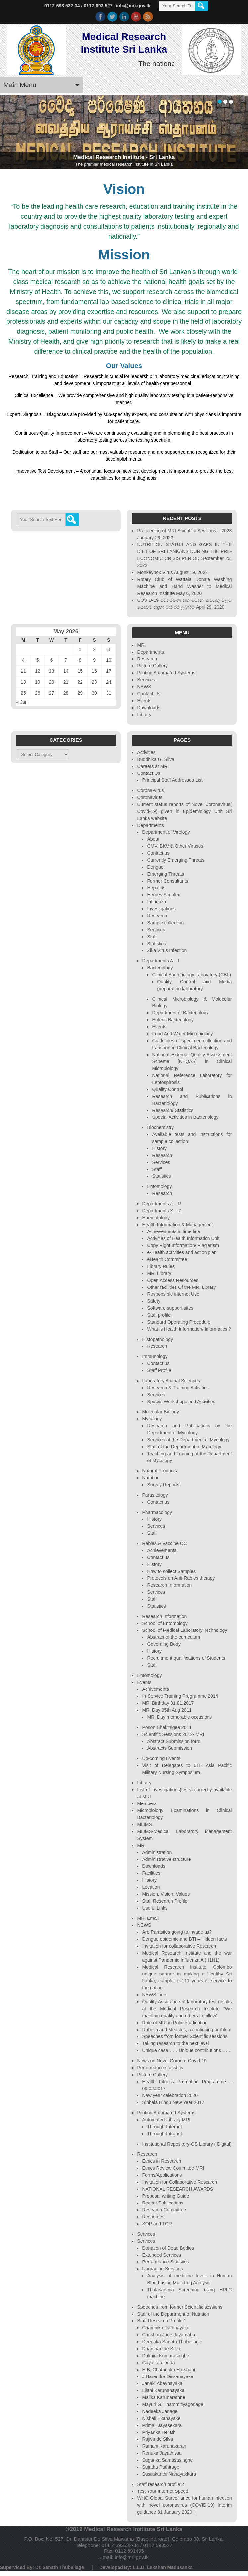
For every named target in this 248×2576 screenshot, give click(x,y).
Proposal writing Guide (165, 2196)
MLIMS (144, 1824)
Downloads (148, 707)
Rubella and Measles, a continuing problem (186, 2029)
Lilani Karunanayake (163, 2390)
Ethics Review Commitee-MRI (173, 2168)
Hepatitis (156, 887)
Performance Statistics (165, 2261)
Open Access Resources (172, 1280)
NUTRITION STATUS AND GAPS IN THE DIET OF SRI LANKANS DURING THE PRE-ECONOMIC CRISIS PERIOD (184, 551)
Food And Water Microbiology (182, 1033)
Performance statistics (160, 2067)
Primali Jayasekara (161, 2425)
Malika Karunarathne (163, 2397)
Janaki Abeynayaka (162, 2383)
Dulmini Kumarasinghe (165, 2355)
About (153, 839)
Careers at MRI (153, 766)
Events (144, 700)
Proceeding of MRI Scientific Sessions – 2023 (184, 530)
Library (144, 714)
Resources (153, 2216)
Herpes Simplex (163, 894)
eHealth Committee (167, 1259)
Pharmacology (157, 1512)
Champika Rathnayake (165, 2327)
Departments (150, 652)
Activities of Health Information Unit (183, 1238)
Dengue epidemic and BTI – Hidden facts (184, 1939)
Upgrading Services (162, 2268)
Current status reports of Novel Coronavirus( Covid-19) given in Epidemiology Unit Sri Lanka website (184, 811)
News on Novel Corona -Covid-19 (172, 2060)
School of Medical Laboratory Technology (184, 1630)
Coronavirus (149, 797)
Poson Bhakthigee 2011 (167, 1727)
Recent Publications (162, 2202)
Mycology (152, 1418)
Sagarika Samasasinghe (167, 2460)
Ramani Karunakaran (164, 2446)
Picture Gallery (152, 665)
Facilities (151, 1873)
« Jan (21, 702)
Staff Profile (159, 1370)
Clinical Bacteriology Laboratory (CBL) (191, 974)
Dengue (155, 867)
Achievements (161, 1550)
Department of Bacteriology (180, 1012)
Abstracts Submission (169, 1748)
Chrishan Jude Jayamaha (168, 2334)
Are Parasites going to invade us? (176, 1932)
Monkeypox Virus (155, 572)
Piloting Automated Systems (166, 672)
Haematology (156, 1217)
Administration (157, 1852)
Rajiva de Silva (157, 2439)
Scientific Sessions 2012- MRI (173, 1734)
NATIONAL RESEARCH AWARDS (177, 2189)
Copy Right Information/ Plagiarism (183, 1245)
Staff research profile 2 (160, 2484)
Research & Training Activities (177, 1387)
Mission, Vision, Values (166, 1894)
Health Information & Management (177, 1224)
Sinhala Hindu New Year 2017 (173, 2102)
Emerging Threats (165, 874)
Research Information (169, 1585)
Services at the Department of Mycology (188, 1439)
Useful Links (154, 1908)
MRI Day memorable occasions (179, 1717)
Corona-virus (150, 790)
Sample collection (165, 922)
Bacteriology (160, 967)
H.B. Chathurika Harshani (168, 2369)
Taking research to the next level (175, 2043)
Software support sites (170, 1308)
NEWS (144, 686)
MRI (141, 645)
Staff (152, 936)
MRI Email (148, 1918)
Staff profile (159, 1315)
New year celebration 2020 (170, 2095)
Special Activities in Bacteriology (185, 1117)
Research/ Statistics (172, 1110)
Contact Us (148, 693)
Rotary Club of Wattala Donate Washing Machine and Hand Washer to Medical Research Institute (184, 586)
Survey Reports (163, 1484)
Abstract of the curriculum (173, 1637)
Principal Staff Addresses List (172, 780)
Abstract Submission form (173, 1741)
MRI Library (159, 1273)
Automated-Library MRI (166, 2119)
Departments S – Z (161, 1210)
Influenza (156, 901)
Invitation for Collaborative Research (179, 2182)
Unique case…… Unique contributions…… (186, 2050)
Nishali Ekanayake (161, 2418)
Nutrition (150, 1477)
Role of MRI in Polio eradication (174, 2022)
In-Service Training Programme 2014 (180, 1696)
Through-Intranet (164, 2133)
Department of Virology (166, 832)
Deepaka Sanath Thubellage (171, 2341)
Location (151, 1887)
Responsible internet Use (173, 1294)
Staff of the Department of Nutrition (173, 2314)
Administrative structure (166, 1859)
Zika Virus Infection (167, 950)
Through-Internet (164, 2126)
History (159, 1148)
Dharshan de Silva (161, 2348)
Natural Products (159, 1470)
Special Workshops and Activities (181, 1401)
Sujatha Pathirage (160, 2467)
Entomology (159, 1186)
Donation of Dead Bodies (168, 2248)
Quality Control (167, 1089)
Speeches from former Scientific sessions (184, 2036)
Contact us (158, 853)
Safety (153, 1301)
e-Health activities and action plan (181, 1252)
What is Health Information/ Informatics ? (189, 1329)
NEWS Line (154, 1994)
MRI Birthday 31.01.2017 (168, 1703)
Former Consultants (167, 881)
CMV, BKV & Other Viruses (175, 846)
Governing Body (163, 1644)
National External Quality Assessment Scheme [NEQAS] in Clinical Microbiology (192, 1061)
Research (147, 658)
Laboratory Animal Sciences (171, 1380)
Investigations (161, 908)
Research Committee (164, 2209)
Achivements (155, 1689)
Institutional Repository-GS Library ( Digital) (186, 2144)
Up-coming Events (161, 1758)
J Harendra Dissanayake (167, 2376)
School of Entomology (164, 1623)
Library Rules (160, 1266)
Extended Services (161, 2255)
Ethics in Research (161, 2161)
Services (146, 679)
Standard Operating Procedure (178, 1322)
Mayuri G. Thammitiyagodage (172, 2404)
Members (146, 1803)
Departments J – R (161, 1203)
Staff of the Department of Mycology (184, 1446)
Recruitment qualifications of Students (186, 1658)
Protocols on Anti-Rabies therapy (181, 1578)
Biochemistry (160, 1127)
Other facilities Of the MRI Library (181, 1287)
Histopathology (157, 1339)
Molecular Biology (160, 1411)
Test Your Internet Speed (162, 2491)
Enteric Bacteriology (173, 1019)
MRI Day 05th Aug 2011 (167, 1710)
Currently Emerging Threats (175, 860)
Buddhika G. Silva (155, 759)
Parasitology (155, 1495)
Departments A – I (160, 960)
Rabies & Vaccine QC (164, 1543)
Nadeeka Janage (159, 2411)
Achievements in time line (173, 1231)
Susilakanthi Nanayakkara (169, 2474)
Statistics (156, 943)
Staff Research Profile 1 (161, 2320)
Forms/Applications (162, 2175)
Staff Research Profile (164, 1901)
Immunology (154, 1356)
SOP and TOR (157, 2223)
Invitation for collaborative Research (179, 1946)
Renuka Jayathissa (161, 2453)
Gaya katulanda (158, 2362)
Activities (146, 752)
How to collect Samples (171, 1571)
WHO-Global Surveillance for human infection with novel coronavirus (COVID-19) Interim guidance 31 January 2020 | (184, 2505)
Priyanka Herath (158, 2432)
